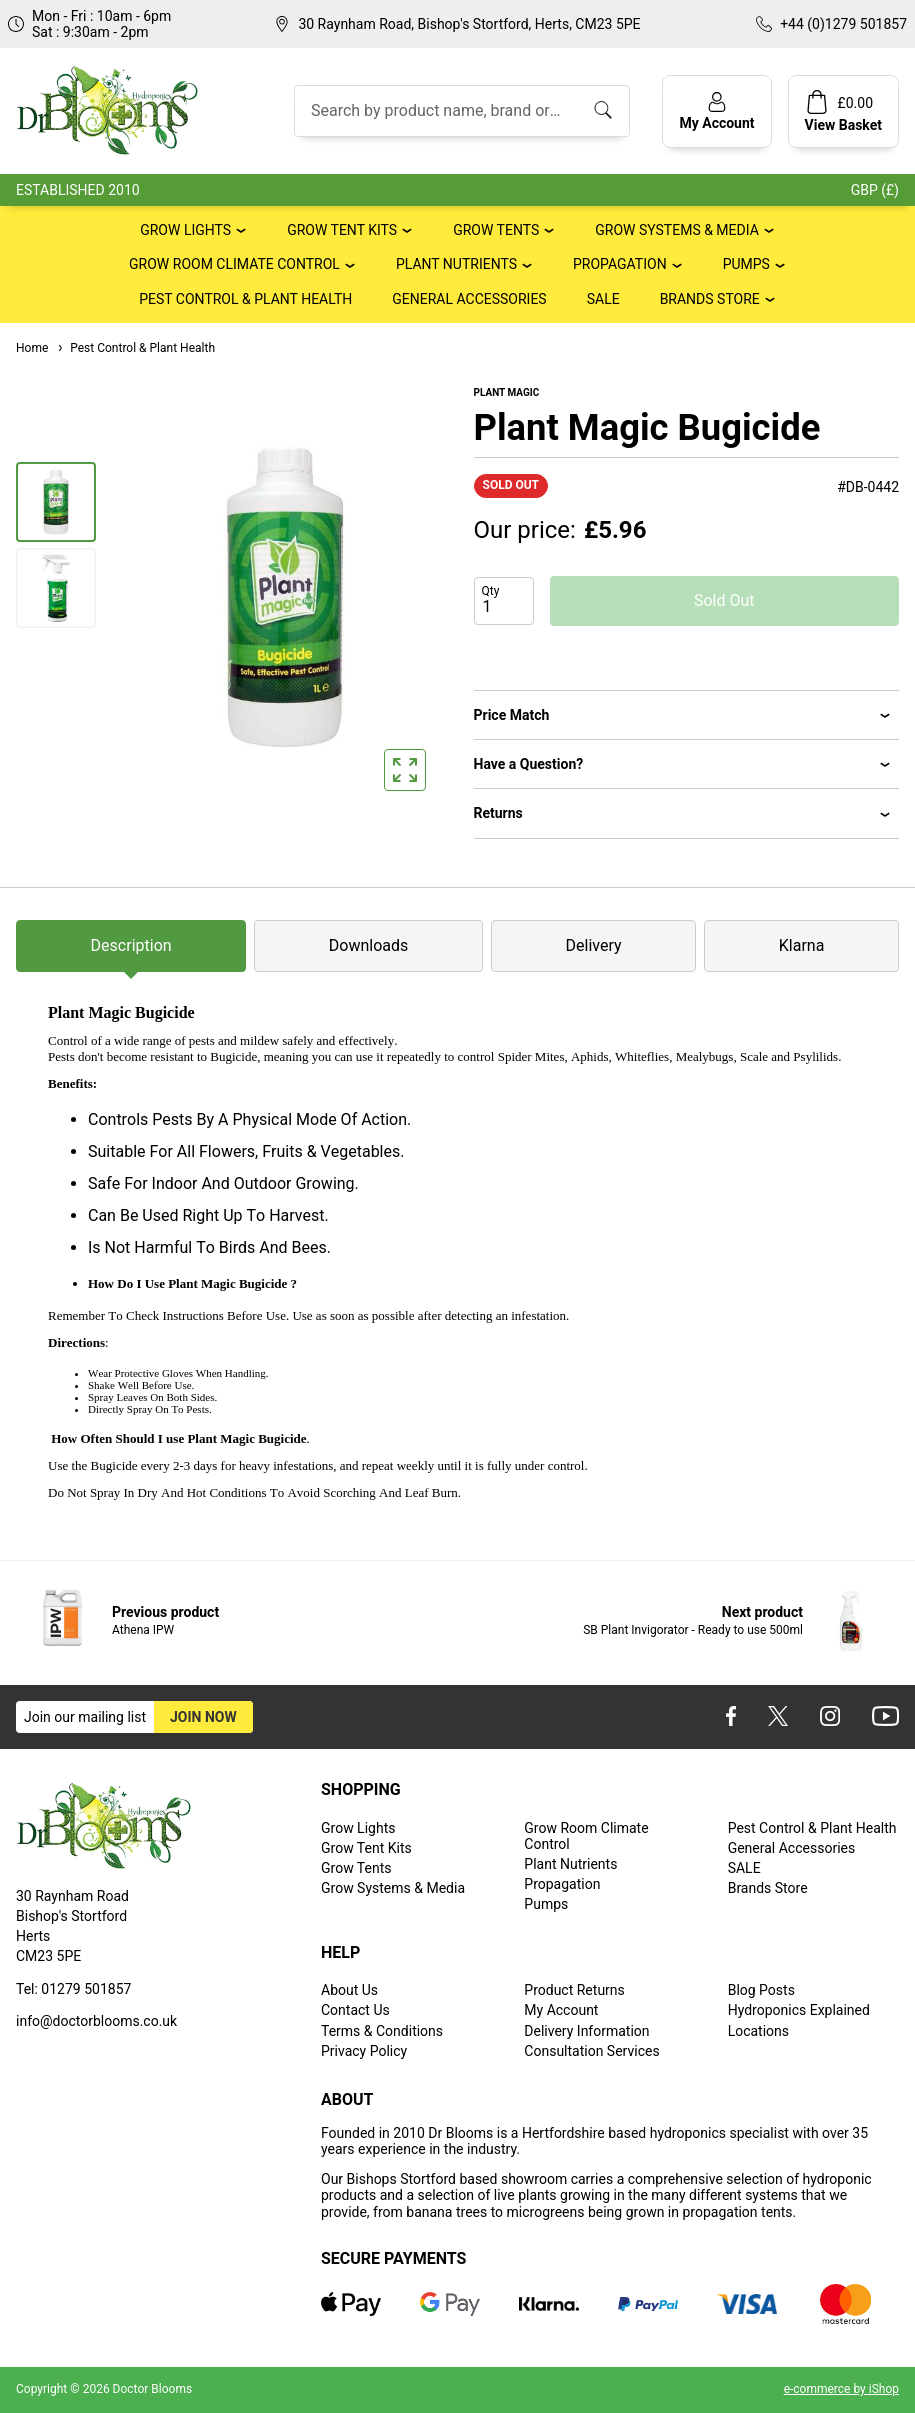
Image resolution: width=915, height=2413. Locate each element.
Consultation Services (591, 2051)
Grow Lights (185, 230)
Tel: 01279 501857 (73, 1989)
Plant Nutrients (456, 264)
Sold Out (724, 600)
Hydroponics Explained (799, 2010)
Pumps (746, 264)
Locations (758, 2031)
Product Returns (574, 1990)
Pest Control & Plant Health (245, 299)
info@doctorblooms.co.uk (96, 2021)
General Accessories (469, 299)
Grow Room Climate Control (234, 264)
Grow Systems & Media (677, 230)
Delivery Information (586, 2031)
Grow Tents (496, 230)
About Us (349, 1990)
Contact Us (355, 2010)
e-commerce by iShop (841, 2389)
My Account (561, 2010)
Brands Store (710, 299)
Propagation (620, 264)
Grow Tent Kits (342, 230)
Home (32, 348)
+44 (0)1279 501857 (843, 24)
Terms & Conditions (382, 2031)
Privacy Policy (364, 2051)
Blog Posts (761, 1990)
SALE (603, 299)
